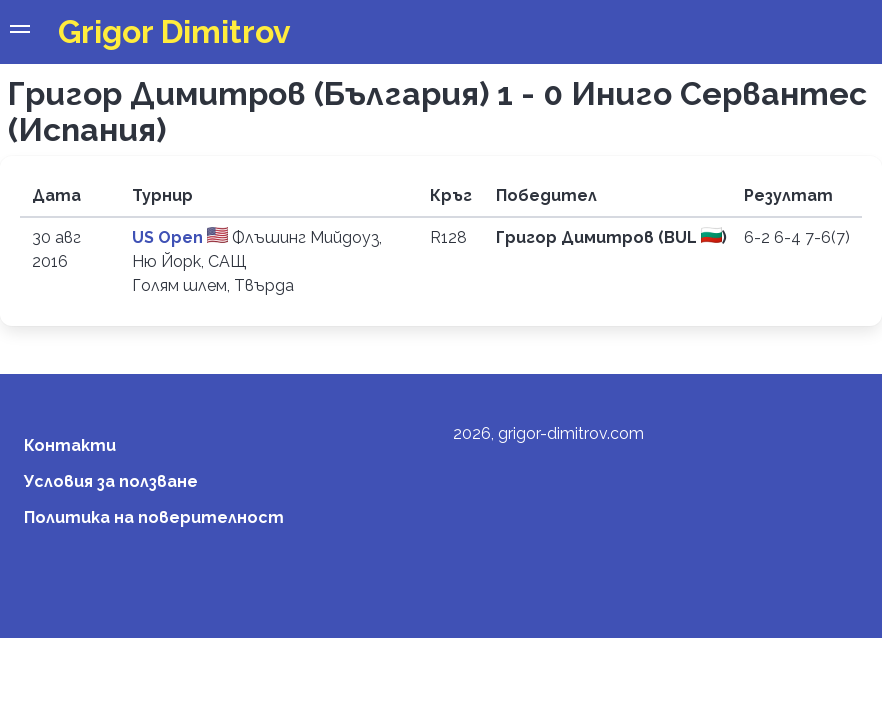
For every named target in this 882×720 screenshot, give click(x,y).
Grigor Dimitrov (174, 31)
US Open (169, 237)
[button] (20, 32)
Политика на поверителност (154, 517)
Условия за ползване (111, 481)
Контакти (70, 445)
